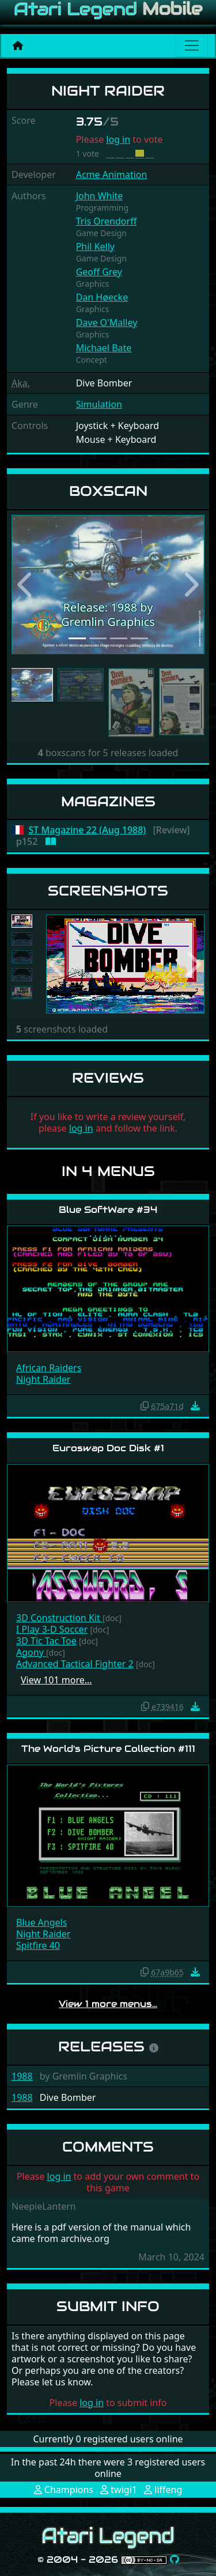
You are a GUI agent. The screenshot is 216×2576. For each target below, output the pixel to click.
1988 (22, 2076)
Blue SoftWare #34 (108, 1210)
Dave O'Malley (107, 322)
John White (99, 195)
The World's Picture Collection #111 (108, 1749)
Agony (31, 1652)
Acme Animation (111, 174)
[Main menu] (192, 45)
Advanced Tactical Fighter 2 (75, 1663)
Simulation (99, 404)
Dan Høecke (102, 297)
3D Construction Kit (59, 1617)
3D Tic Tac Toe (46, 1640)
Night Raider (43, 1379)
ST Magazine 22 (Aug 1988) (87, 830)
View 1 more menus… (108, 2004)
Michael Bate (104, 348)
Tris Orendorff (106, 221)
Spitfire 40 (38, 1945)
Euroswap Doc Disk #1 (108, 1448)
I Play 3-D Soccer (52, 1629)
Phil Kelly (95, 246)
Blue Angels (41, 1922)
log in (118, 139)
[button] (26, 584)
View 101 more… (56, 1680)
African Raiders (48, 1367)
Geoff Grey (99, 271)
